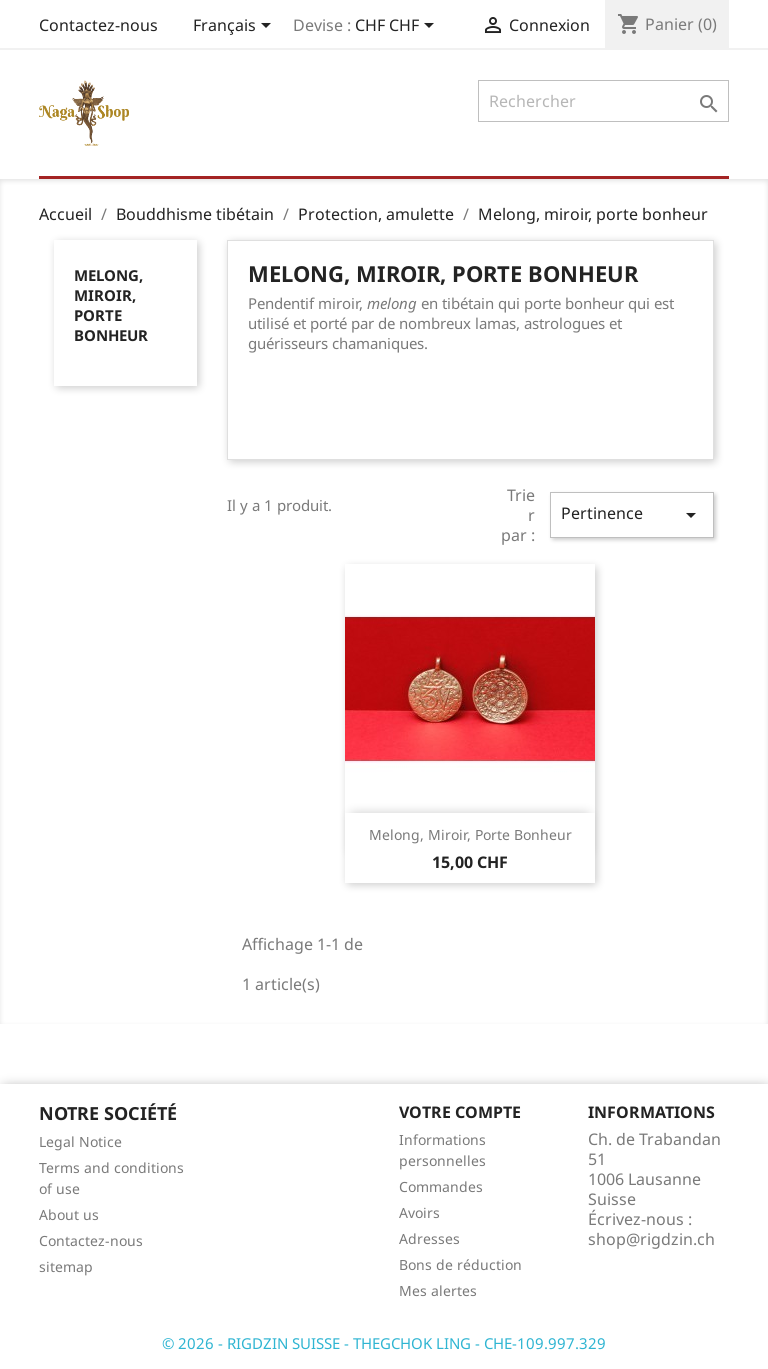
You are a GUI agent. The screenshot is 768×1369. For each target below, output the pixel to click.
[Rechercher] (603, 101)
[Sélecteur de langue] (235, 27)
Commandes (441, 1186)
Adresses (429, 1238)
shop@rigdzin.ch (651, 1239)
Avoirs (419, 1212)
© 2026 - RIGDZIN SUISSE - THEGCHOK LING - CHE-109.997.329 (384, 1343)
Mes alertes (438, 1290)
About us (69, 1214)
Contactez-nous (98, 25)
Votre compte (460, 1112)
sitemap (66, 1266)
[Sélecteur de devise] (398, 27)
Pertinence (632, 514)
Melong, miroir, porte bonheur (111, 305)
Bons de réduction (460, 1264)
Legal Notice (80, 1141)
